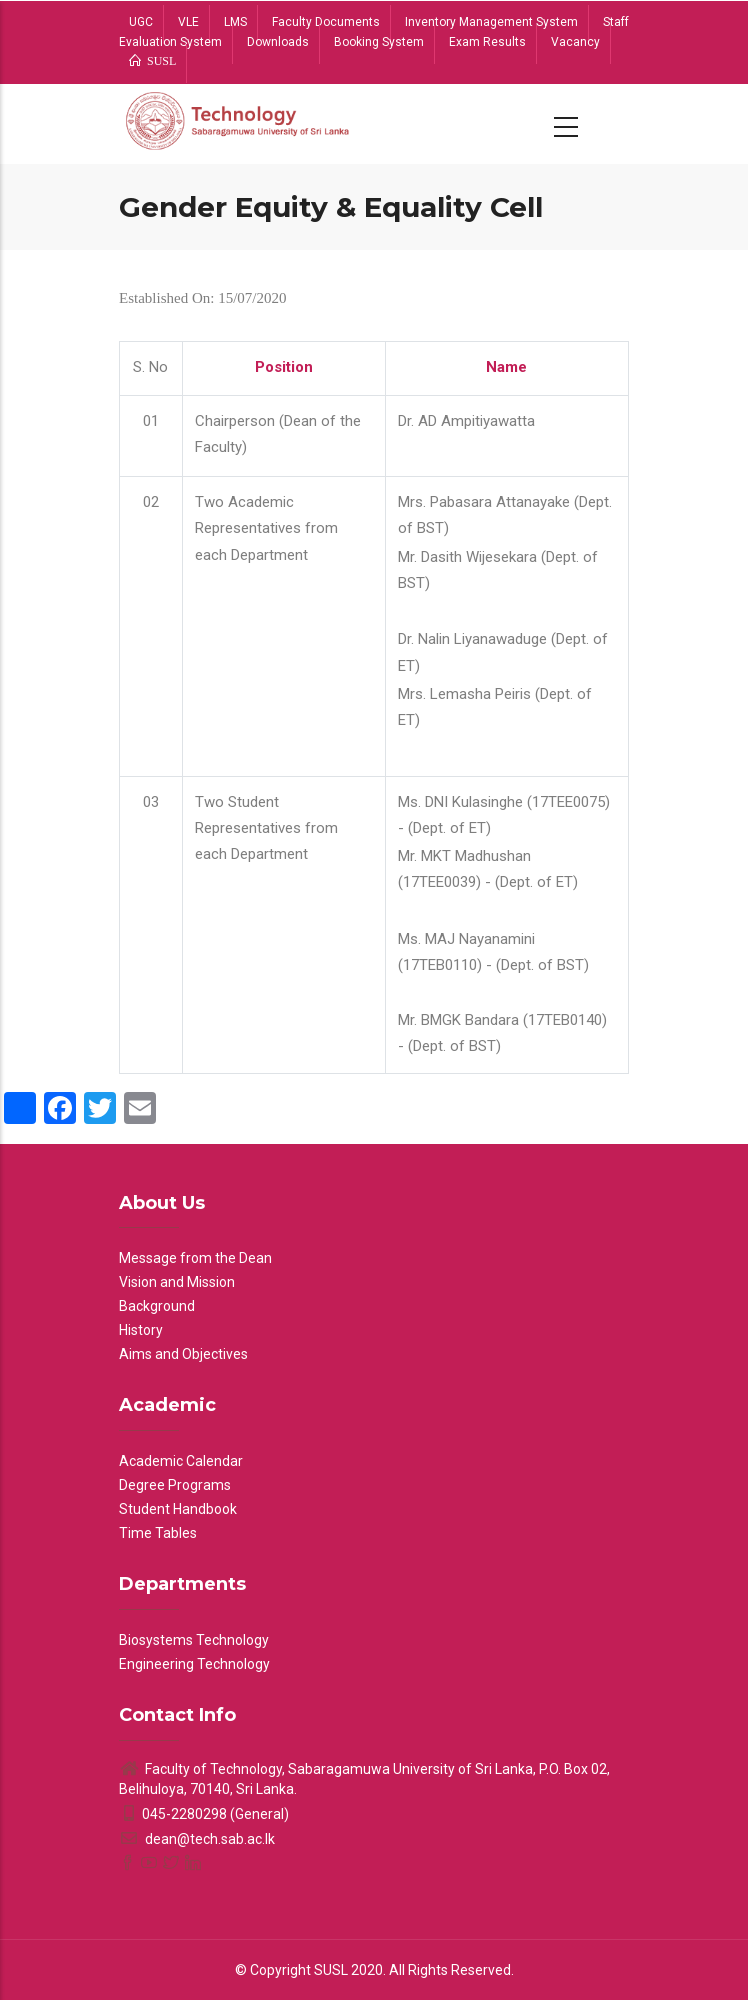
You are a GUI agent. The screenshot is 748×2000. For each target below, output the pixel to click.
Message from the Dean (195, 1258)
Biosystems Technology (194, 1640)
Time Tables (158, 1533)
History (141, 1330)
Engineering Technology (194, 1664)
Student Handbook (178, 1509)
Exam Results (487, 42)
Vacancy (575, 42)
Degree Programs (175, 1485)
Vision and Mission (177, 1282)
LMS (235, 22)
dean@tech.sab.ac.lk (197, 1839)
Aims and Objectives (183, 1354)
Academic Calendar (181, 1461)
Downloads (278, 42)
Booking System (379, 42)
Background (157, 1306)
